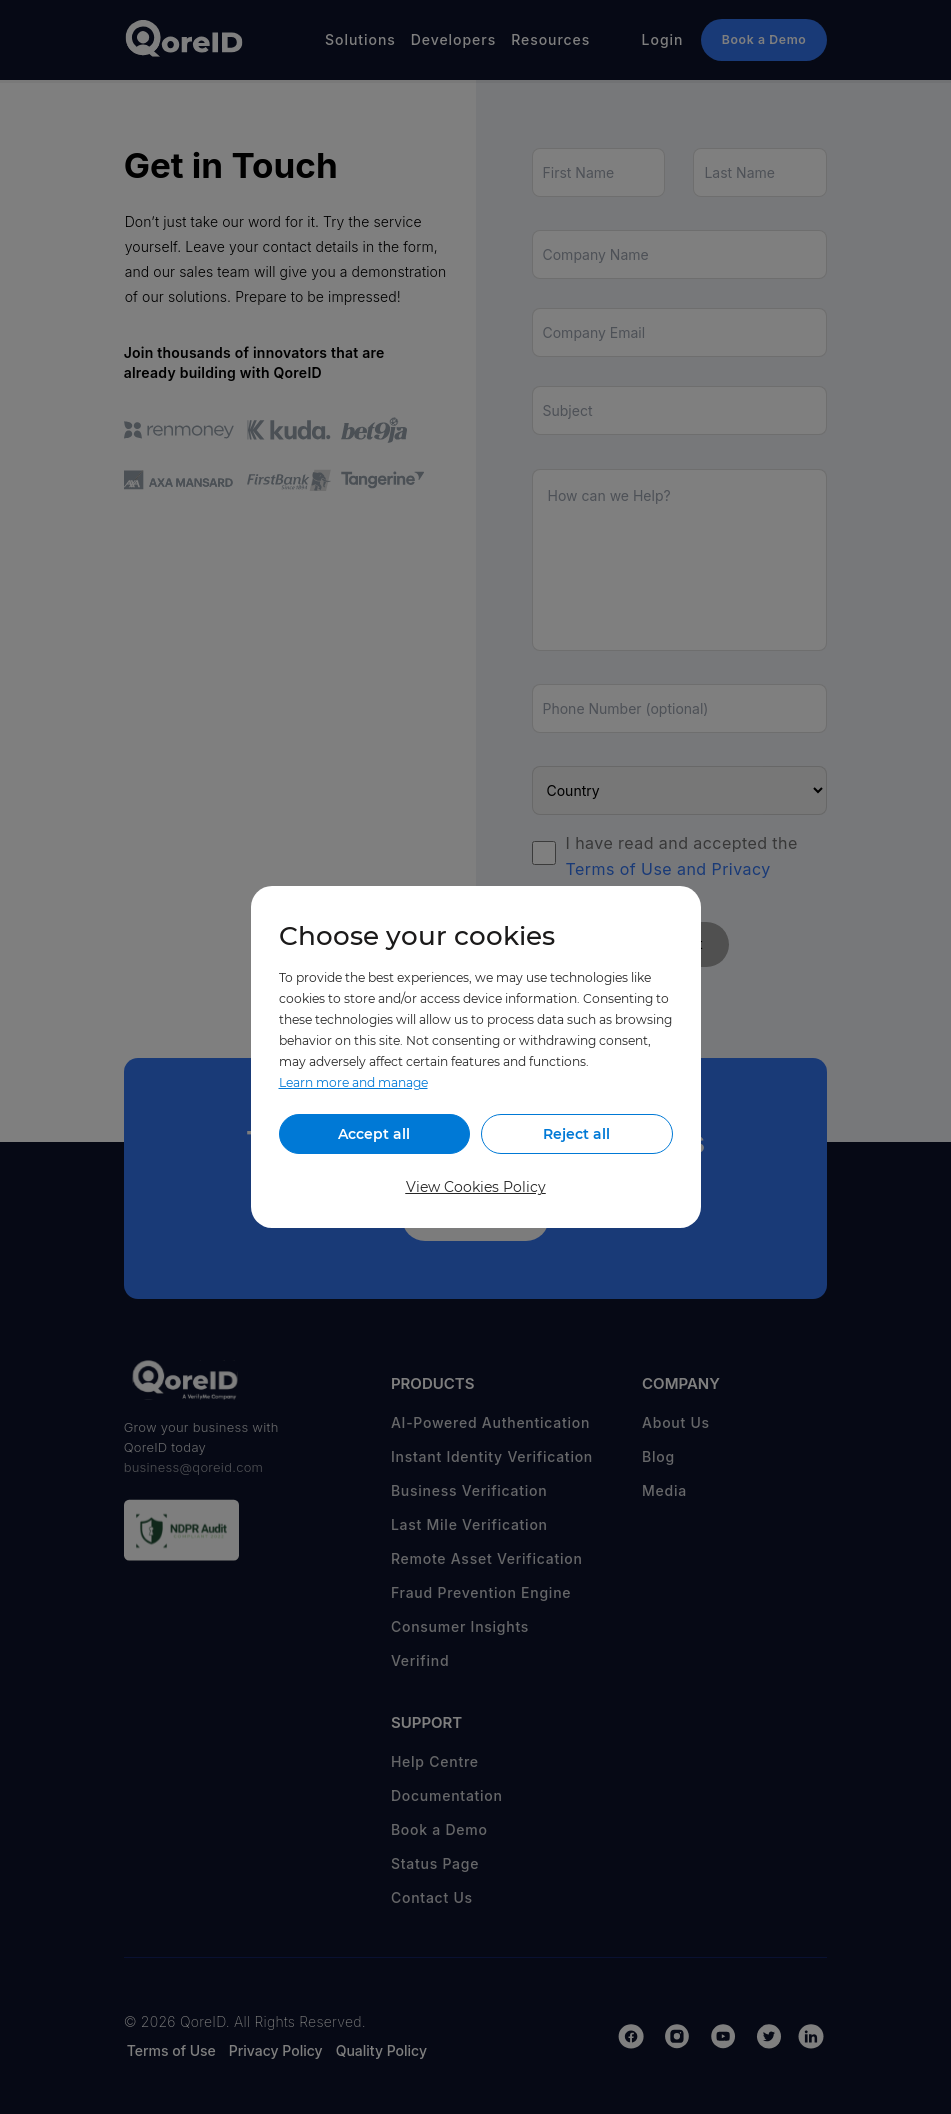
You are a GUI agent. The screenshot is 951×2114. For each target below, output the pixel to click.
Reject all (576, 1134)
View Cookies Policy (476, 1187)
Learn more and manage (353, 1082)
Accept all (374, 1134)
